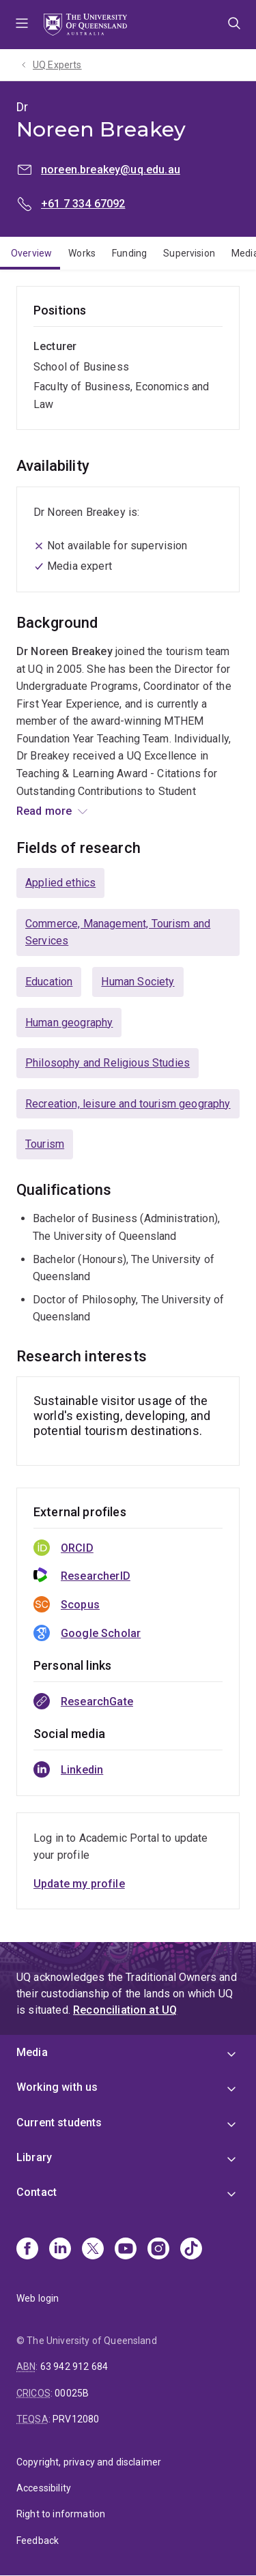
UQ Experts (57, 64)
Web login (37, 2298)
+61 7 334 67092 (83, 203)
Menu (22, 24)
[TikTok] (191, 2249)
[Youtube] (126, 2249)
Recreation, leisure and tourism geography (128, 1103)
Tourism (44, 1144)
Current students (59, 2122)
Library (34, 2157)
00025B (72, 2393)
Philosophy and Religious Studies (107, 1062)
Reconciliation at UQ (125, 2009)
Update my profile (79, 1883)
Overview (31, 253)
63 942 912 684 (74, 2366)
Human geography (69, 1022)
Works (82, 253)
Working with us (57, 2087)
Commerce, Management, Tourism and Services (117, 932)
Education (48, 981)
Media (32, 2052)
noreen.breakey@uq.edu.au (110, 169)
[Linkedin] (60, 2249)
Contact (36, 2192)
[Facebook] (27, 2249)
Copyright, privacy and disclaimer (88, 2462)
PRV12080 (76, 2419)
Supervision (189, 253)
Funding (129, 253)
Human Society (137, 981)
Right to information (60, 2513)
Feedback (37, 2540)
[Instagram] (158, 2249)
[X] (93, 2249)
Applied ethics (60, 882)
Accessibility (43, 2488)
